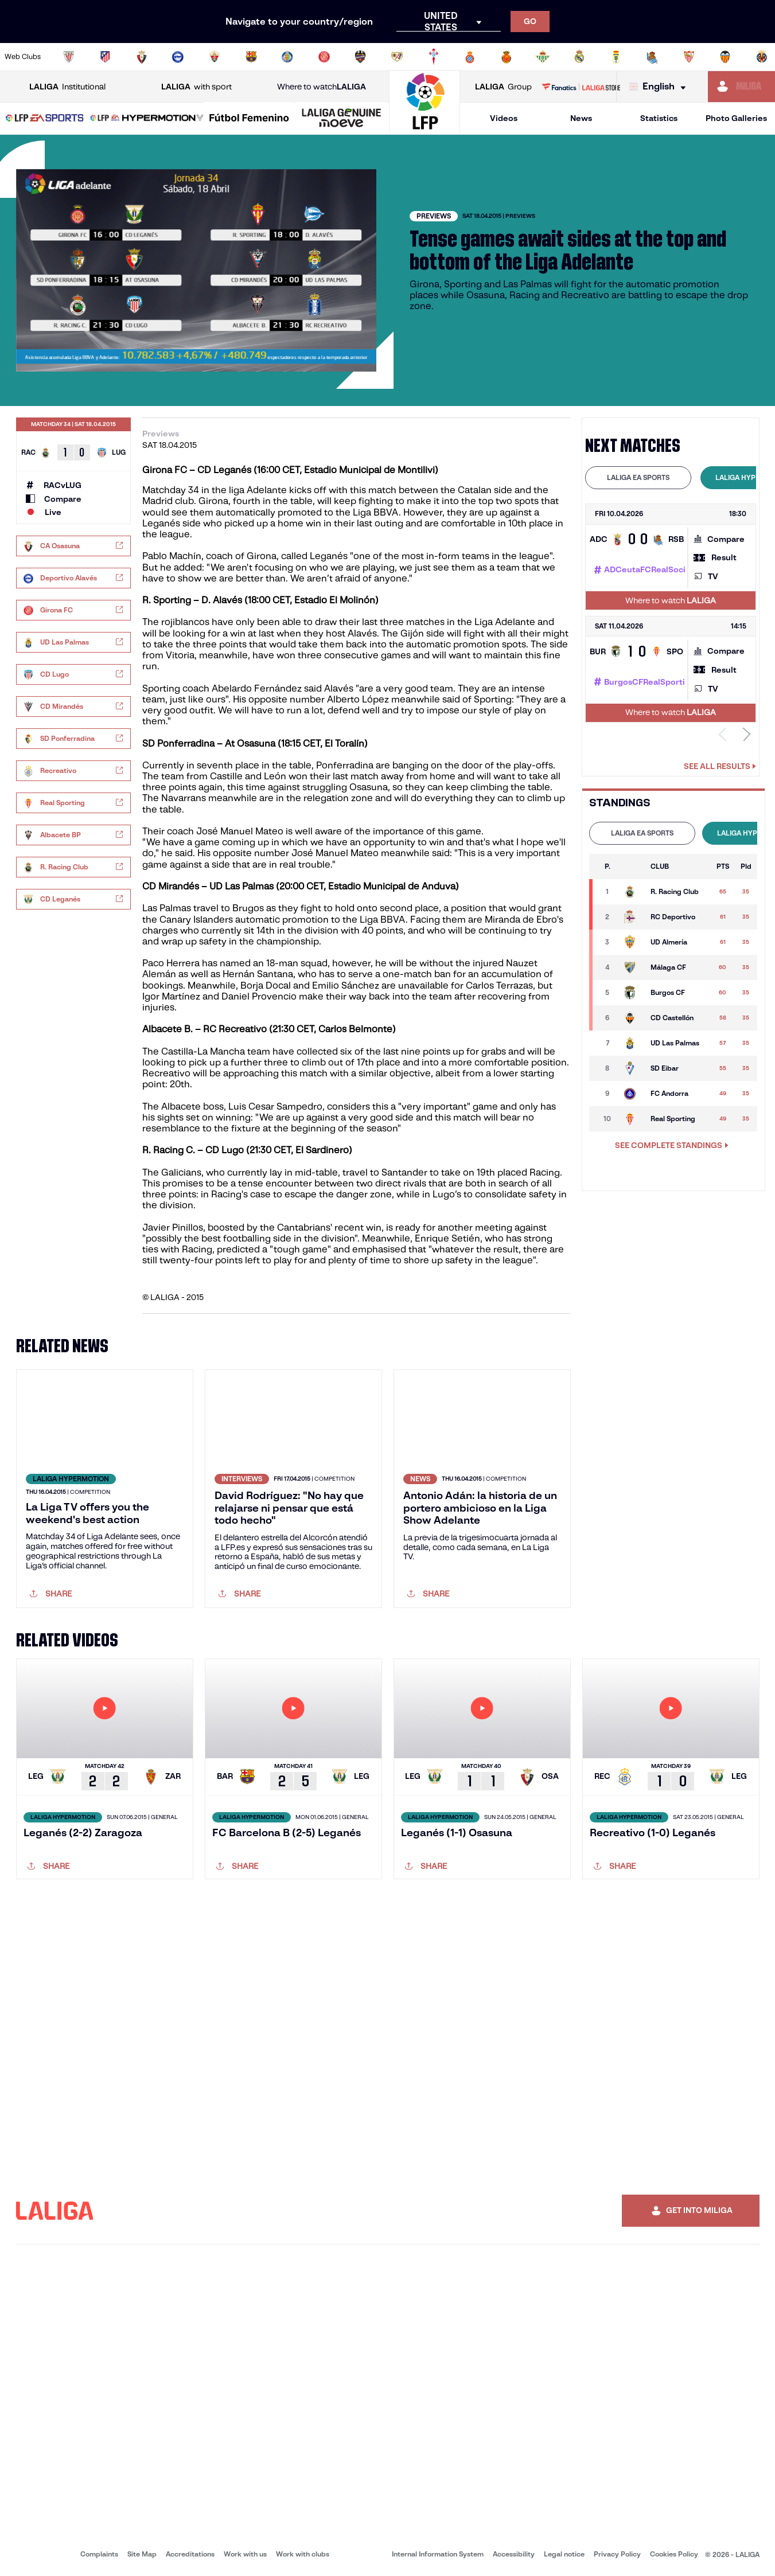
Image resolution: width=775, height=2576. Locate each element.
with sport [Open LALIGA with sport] (196, 87)
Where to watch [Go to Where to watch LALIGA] (321, 87)
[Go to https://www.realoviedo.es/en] (616, 56)
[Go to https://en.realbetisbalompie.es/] (542, 56)
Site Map (142, 2554)
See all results (720, 766)
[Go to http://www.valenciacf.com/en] (725, 56)
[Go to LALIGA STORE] (581, 86)
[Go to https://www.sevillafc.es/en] (689, 56)
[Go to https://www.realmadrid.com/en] (579, 56)
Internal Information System (438, 2554)
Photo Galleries (736, 118)
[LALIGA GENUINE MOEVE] (341, 118)
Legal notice (564, 2554)
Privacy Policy (617, 2554)
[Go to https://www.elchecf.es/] (214, 56)
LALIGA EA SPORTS (638, 477)
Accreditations (190, 2554)
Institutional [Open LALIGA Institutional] (67, 87)
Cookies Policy (674, 2554)
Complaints (99, 2554)
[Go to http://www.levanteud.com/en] (360, 56)
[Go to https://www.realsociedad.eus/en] (652, 56)
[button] (45, 118)
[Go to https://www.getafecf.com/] (287, 56)
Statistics (658, 118)
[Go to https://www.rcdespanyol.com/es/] (469, 56)
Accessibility (514, 2554)
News (581, 118)
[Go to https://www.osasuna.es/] (141, 56)
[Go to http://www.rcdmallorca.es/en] (506, 56)
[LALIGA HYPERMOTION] (146, 118)
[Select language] (660, 87)
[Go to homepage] (424, 129)
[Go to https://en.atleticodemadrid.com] (105, 56)
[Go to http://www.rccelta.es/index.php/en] (433, 56)
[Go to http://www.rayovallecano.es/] (397, 56)
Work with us (245, 2554)
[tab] (638, 477)
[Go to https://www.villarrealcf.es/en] (761, 56)
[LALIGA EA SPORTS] (45, 119)
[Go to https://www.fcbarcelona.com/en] (251, 56)
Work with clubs (302, 2554)
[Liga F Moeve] (249, 118)
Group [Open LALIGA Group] (503, 87)
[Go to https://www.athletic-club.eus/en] (68, 56)
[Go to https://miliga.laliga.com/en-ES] (741, 86)
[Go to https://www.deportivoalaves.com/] (177, 56)
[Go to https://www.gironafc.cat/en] (324, 56)
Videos (503, 118)
